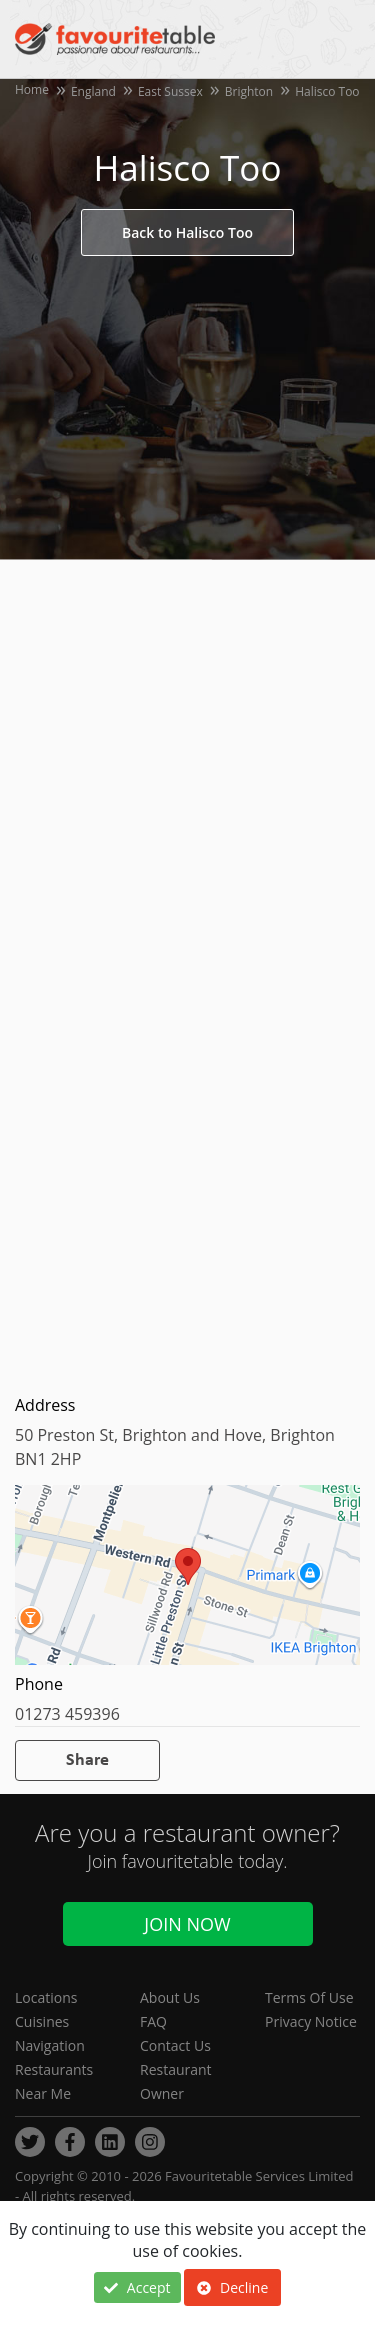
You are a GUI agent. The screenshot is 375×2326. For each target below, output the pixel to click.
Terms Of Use (309, 1997)
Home (32, 89)
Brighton (249, 91)
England (93, 91)
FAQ (153, 2021)
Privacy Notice (311, 2021)
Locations (46, 1997)
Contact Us (175, 2045)
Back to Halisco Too (187, 232)
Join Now (187, 1924)
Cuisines (42, 2021)
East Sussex (170, 91)
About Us (170, 1997)
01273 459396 (67, 1714)
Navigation (50, 2045)
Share (87, 1760)
